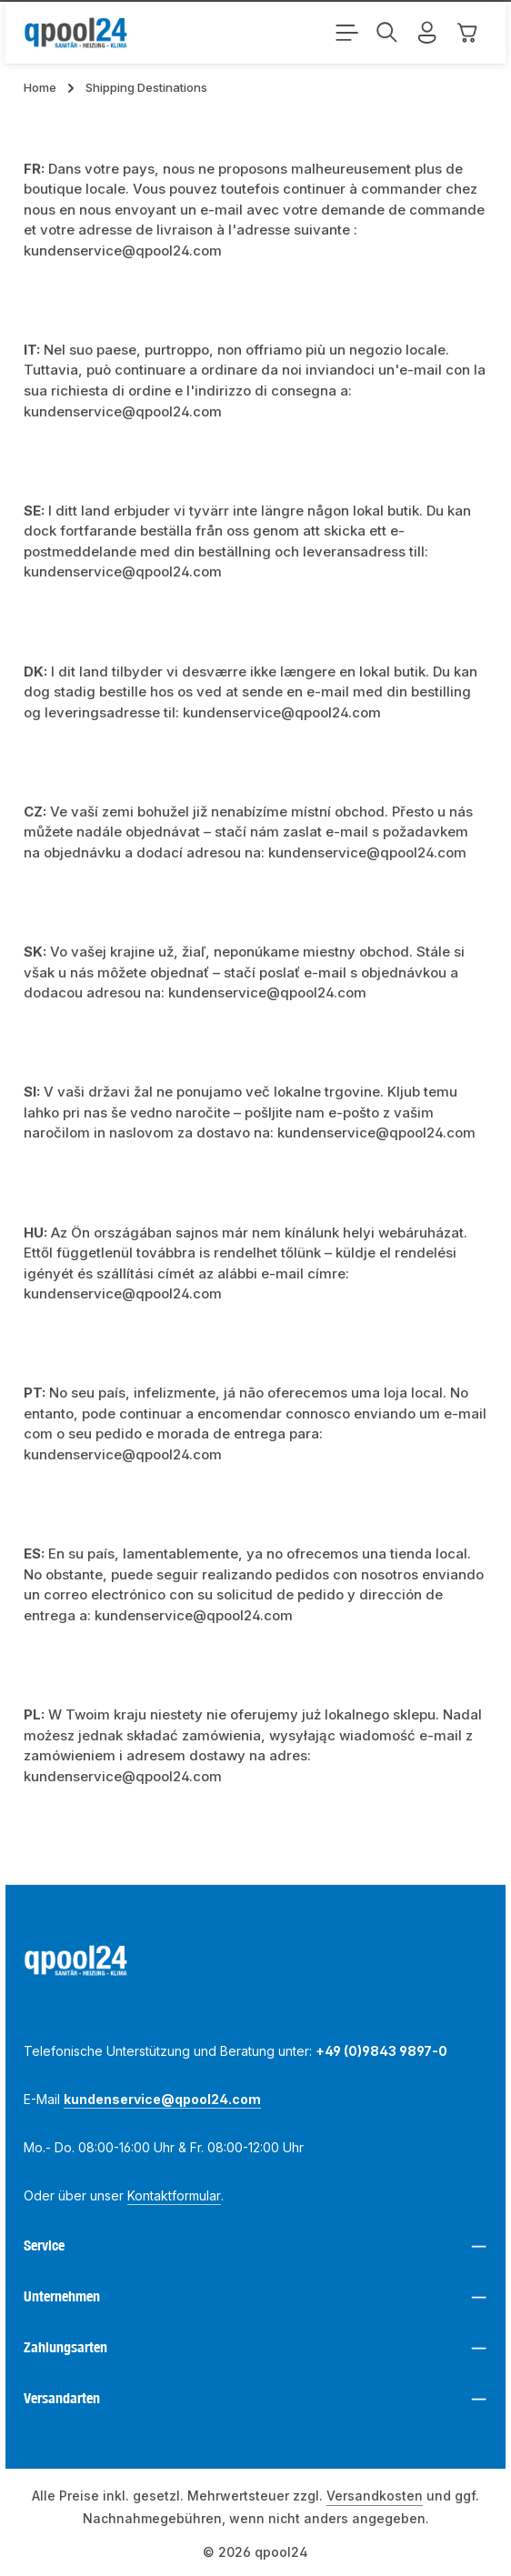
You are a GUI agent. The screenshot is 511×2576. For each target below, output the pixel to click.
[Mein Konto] (427, 33)
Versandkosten (374, 2495)
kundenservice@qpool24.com (162, 2099)
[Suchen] (387, 33)
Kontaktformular (174, 2195)
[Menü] (347, 33)
